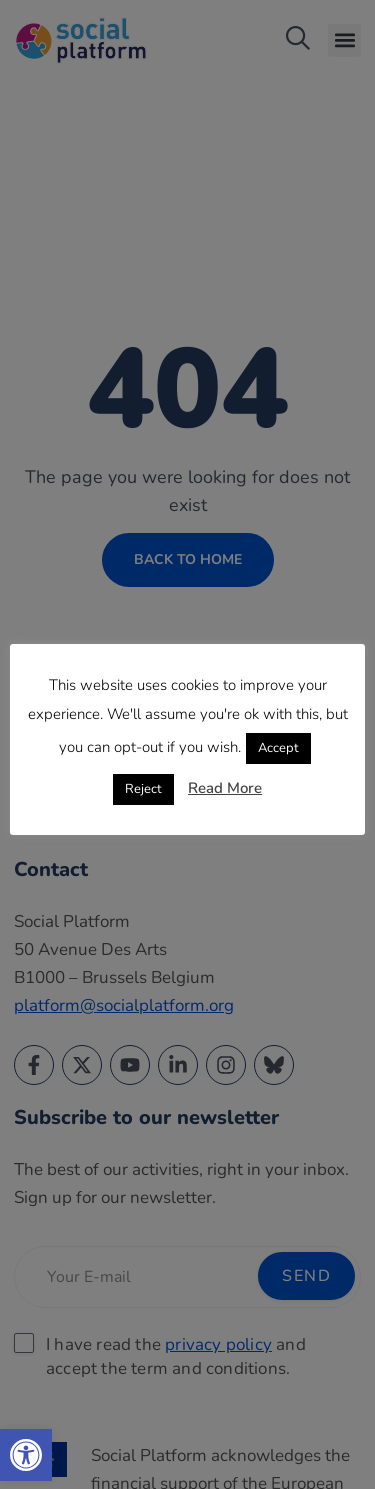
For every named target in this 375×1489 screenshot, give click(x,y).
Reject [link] (143, 789)
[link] (26, 1455)
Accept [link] (278, 748)
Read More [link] (225, 788)
